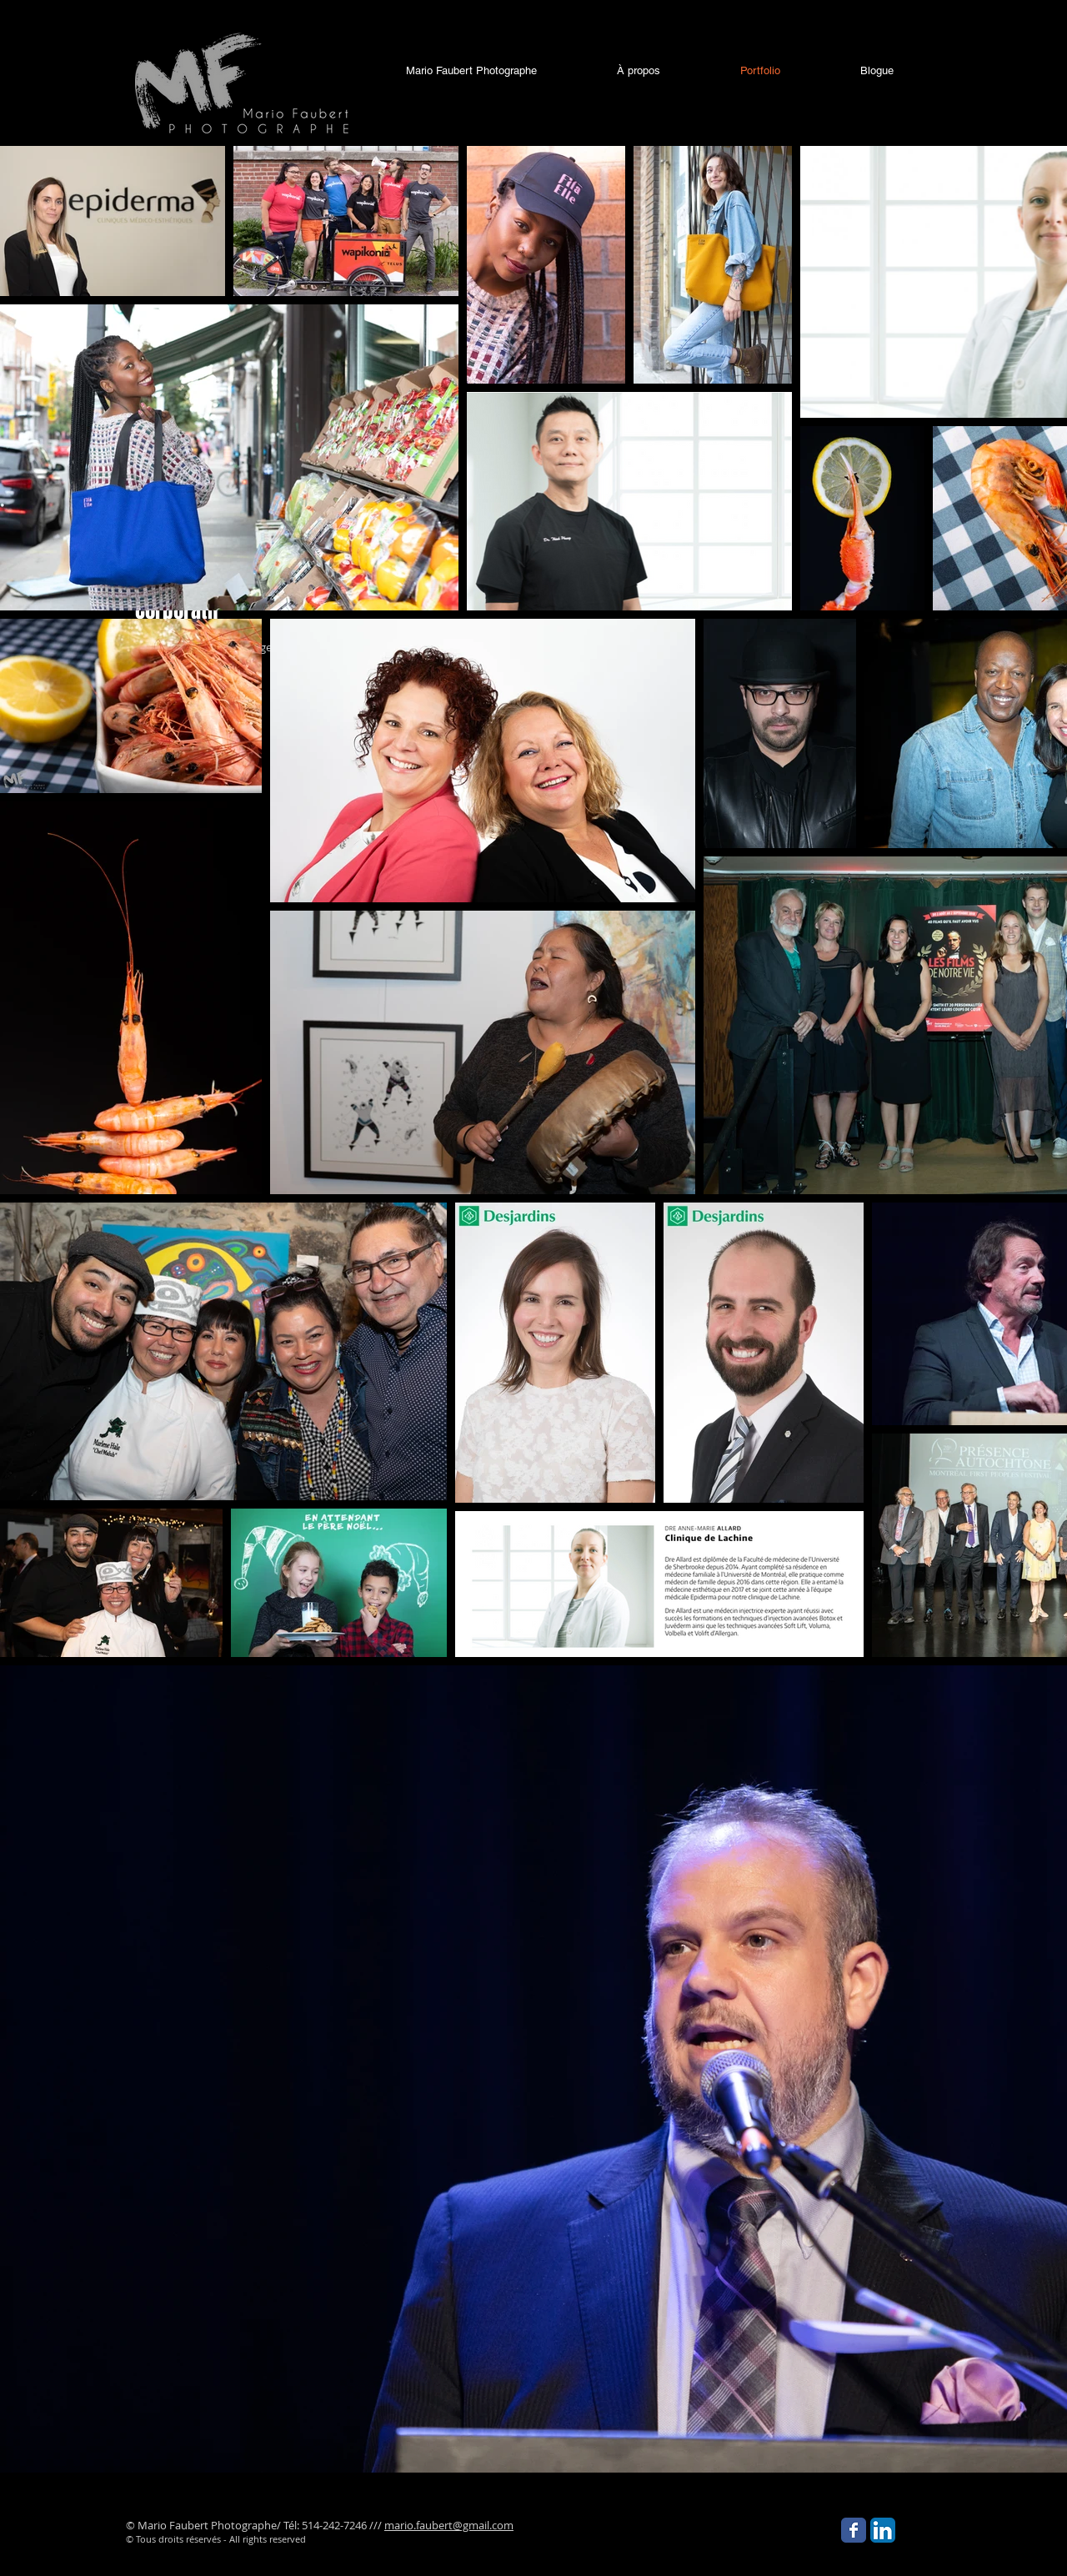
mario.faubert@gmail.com (448, 2525)
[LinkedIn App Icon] (882, 2530)
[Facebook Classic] (853, 2530)
